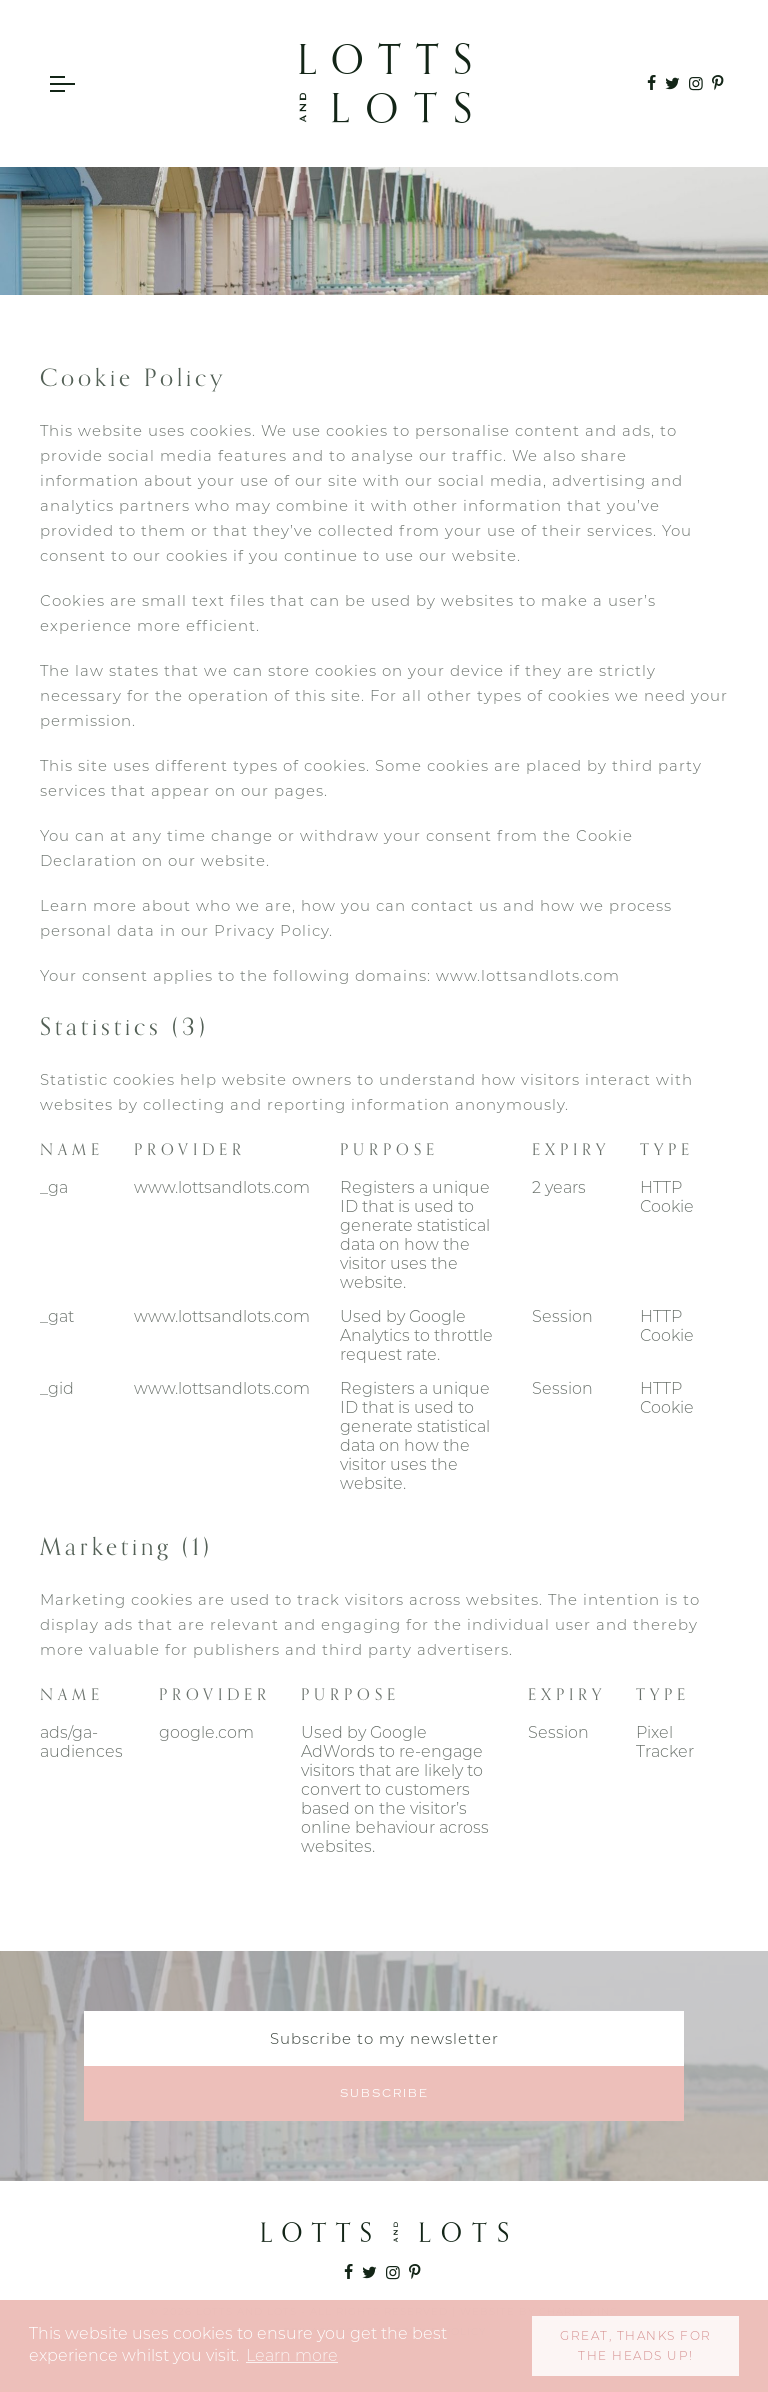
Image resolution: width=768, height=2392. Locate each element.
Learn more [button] (292, 2355)
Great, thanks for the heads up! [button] (636, 2345)
